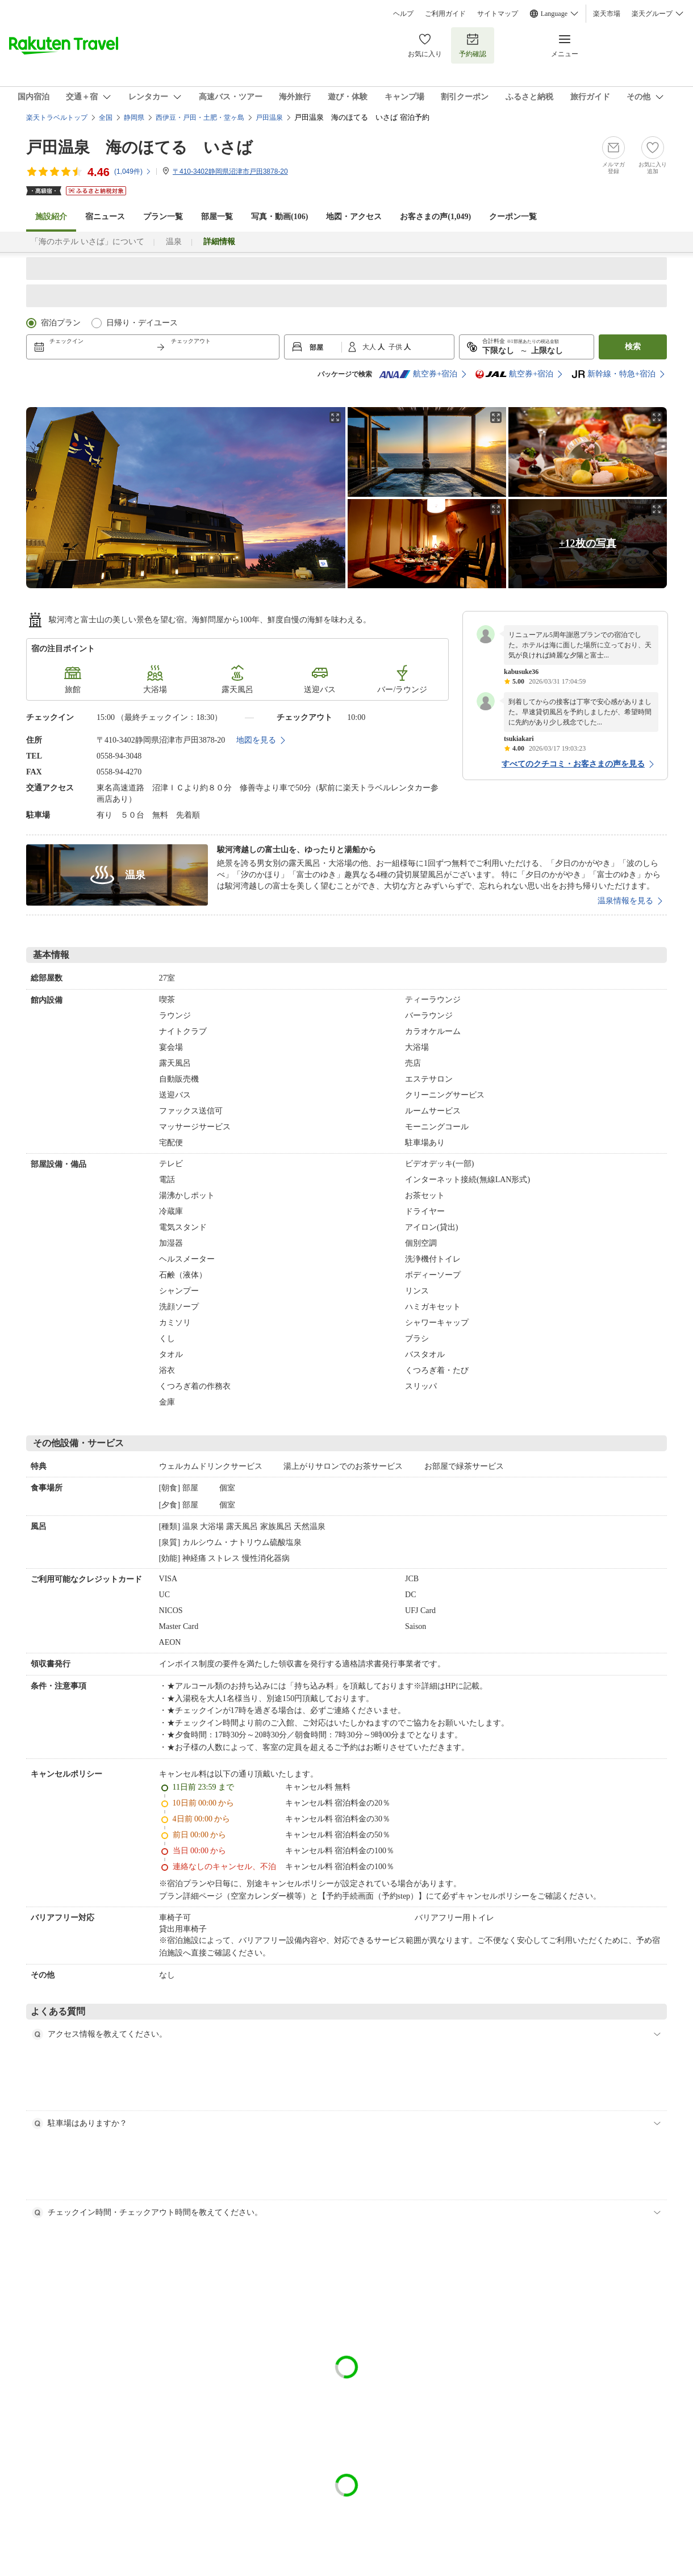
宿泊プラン (61, 323)
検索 (633, 346)
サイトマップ (497, 14)
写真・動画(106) (279, 216)
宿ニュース (105, 216)
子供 (396, 347)
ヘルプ (403, 14)
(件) (133, 171)
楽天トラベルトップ (56, 118)
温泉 (174, 241)
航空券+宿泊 (418, 374)
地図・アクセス (354, 216)
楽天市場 (606, 14)
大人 (370, 347)
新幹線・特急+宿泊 (613, 374)
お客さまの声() (435, 216)
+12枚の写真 (587, 543)
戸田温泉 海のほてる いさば (139, 147)
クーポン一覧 (513, 216)
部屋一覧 (217, 216)
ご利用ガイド (445, 14)
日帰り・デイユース (142, 323)
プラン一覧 (163, 216)
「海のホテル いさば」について (87, 241)
